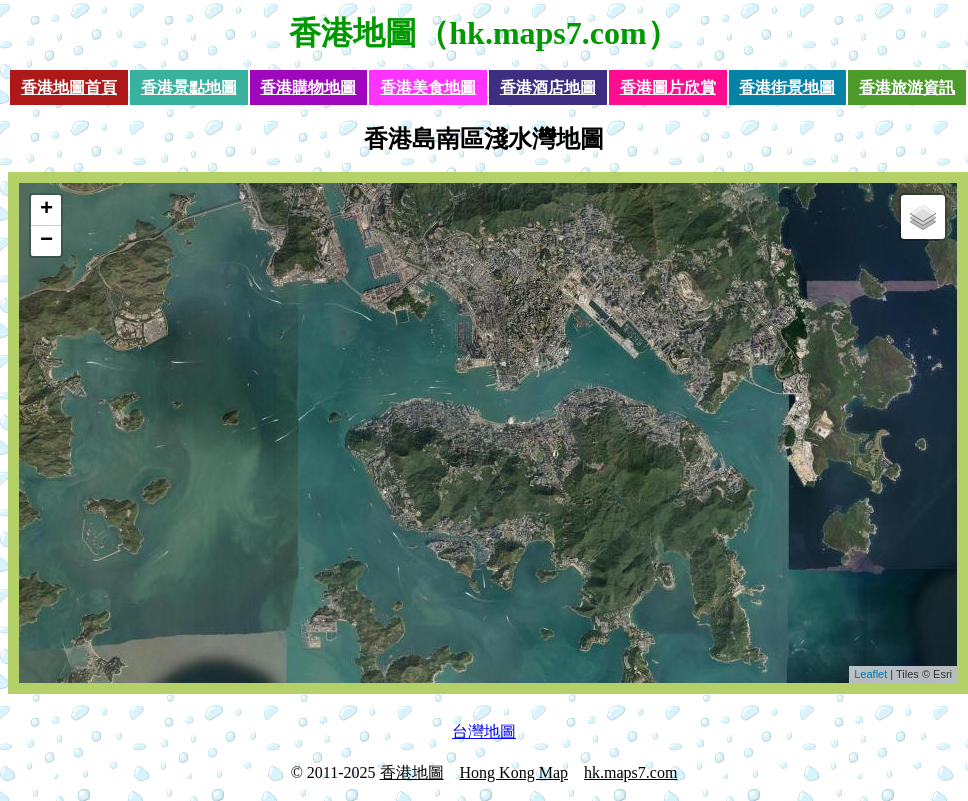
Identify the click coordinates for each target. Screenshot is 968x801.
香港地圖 (353, 33)
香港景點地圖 (189, 87)
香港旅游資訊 (907, 87)
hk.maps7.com (630, 772)
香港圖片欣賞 (668, 87)
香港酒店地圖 (548, 87)
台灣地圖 (484, 731)
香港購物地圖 (308, 87)
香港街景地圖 (787, 87)
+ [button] (46, 210)
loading (485, 433)
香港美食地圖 (428, 87)
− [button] (46, 241)
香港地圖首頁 (69, 87)
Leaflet (870, 674)
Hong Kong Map (514, 772)
